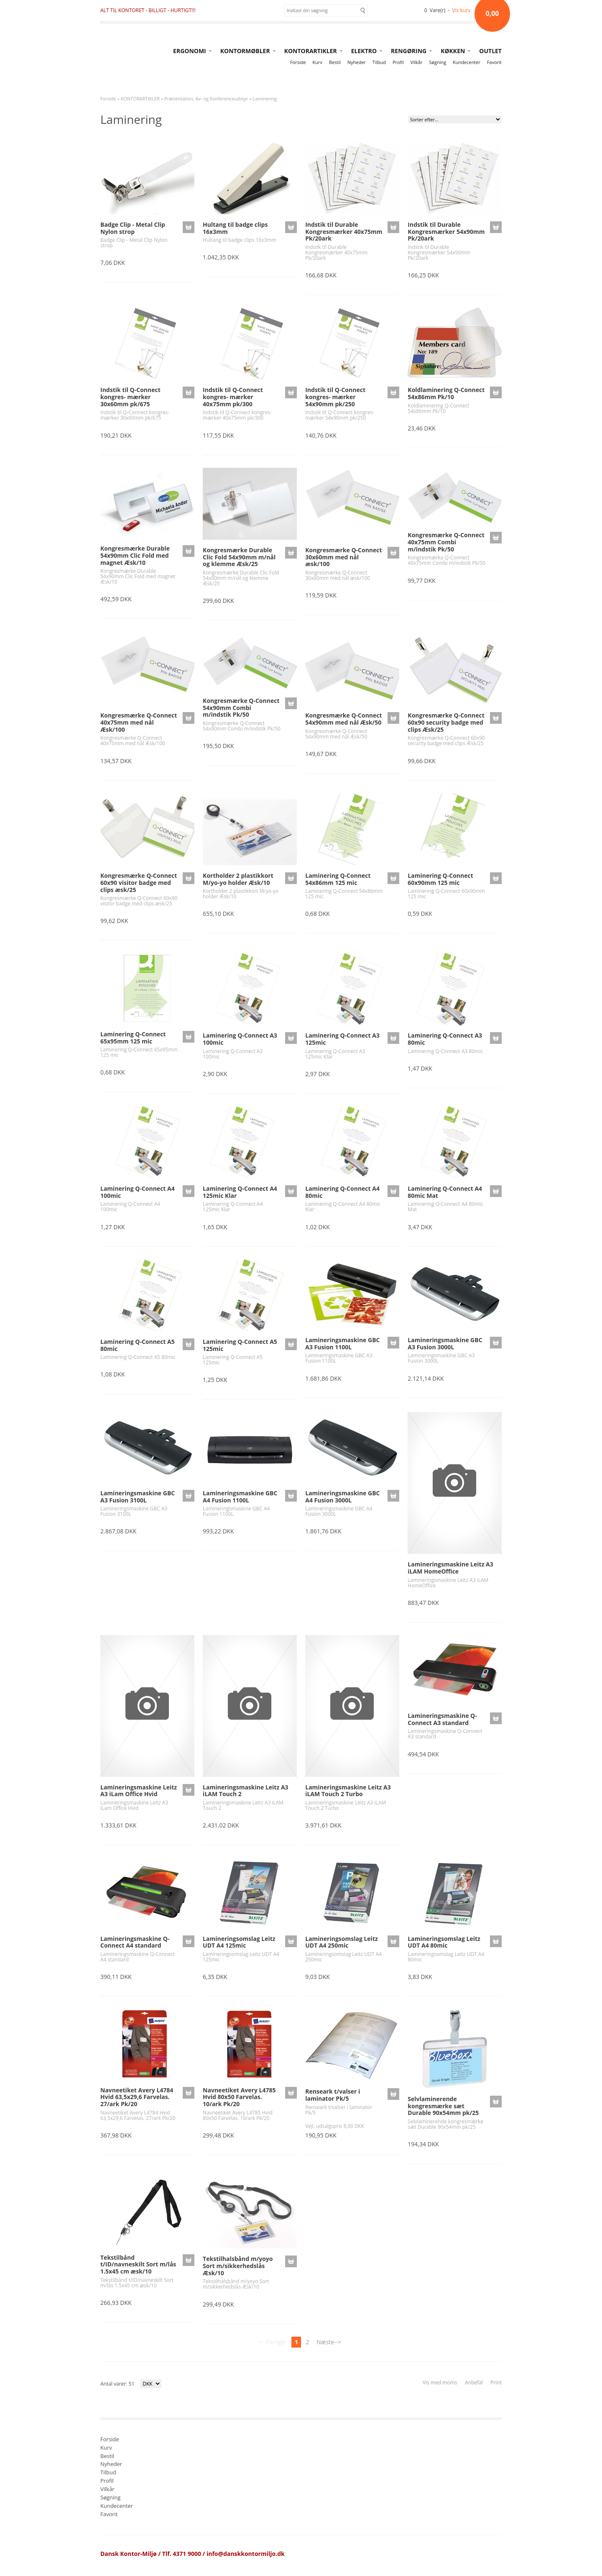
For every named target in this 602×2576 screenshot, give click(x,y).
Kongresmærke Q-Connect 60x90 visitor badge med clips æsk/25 (138, 882)
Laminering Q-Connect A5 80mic (137, 1345)
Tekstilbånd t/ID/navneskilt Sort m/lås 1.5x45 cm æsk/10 (138, 2264)
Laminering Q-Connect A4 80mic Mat (445, 1192)
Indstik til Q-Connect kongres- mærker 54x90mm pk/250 (335, 397)
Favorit (494, 62)
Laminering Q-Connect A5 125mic (240, 1345)
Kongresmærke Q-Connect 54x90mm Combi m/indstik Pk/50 (241, 708)
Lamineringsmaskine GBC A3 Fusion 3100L (137, 1496)
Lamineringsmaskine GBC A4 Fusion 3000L (342, 1496)
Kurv (317, 62)
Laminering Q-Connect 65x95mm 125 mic (133, 1037)
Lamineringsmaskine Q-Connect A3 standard (442, 1719)
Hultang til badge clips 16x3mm (235, 228)
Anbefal (474, 2382)
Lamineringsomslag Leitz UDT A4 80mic (444, 1942)
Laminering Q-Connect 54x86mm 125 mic (337, 879)
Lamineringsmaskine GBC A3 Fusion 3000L (445, 1343)
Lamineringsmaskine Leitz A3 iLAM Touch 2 (245, 1790)
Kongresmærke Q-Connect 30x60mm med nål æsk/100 (343, 557)
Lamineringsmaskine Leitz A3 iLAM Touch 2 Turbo (347, 1790)
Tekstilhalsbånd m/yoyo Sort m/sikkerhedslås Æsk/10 (238, 2266)
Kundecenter (466, 62)
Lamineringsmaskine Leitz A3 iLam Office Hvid (138, 1790)
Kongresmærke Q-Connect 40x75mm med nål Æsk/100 (138, 722)
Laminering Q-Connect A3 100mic (240, 1038)
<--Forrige (272, 2342)
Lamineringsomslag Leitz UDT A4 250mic (341, 1942)
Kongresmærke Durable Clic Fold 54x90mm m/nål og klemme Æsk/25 (239, 557)
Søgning (437, 62)
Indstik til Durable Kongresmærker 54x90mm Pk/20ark (446, 231)
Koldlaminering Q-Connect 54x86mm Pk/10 (446, 393)
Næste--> (328, 2342)
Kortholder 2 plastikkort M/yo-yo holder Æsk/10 (238, 879)
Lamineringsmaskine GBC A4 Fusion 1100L (240, 1496)
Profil (398, 62)
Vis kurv (461, 10)
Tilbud (379, 62)
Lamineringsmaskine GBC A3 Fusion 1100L (342, 1343)
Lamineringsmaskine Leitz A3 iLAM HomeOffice (450, 1567)
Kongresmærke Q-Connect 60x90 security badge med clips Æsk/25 (446, 722)
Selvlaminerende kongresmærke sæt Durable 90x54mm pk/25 (443, 2106)
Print (496, 2382)
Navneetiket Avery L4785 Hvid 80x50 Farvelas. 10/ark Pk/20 (239, 2097)
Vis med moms (440, 2382)
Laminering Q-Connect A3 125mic (342, 1038)
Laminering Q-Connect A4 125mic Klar (240, 1192)
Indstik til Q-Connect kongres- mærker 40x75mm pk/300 (233, 397)
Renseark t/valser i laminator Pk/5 (332, 2094)
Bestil (335, 62)
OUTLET (490, 51)
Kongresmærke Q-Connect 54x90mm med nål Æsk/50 (343, 718)
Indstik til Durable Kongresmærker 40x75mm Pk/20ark (343, 231)
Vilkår (416, 62)
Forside (298, 62)
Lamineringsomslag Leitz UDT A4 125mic (239, 1942)
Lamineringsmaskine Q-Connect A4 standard (134, 1942)
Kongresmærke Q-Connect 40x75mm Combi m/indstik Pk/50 (446, 542)
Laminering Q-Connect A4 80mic (342, 1192)
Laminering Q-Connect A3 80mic (445, 1038)
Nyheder (356, 62)
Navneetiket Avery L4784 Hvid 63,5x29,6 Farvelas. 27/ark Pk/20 (136, 2097)
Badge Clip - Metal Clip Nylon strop (132, 228)
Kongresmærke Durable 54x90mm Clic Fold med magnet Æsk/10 (135, 555)
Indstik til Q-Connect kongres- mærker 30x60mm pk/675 (130, 397)
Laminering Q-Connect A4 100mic (137, 1192)
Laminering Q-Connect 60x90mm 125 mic (440, 879)
